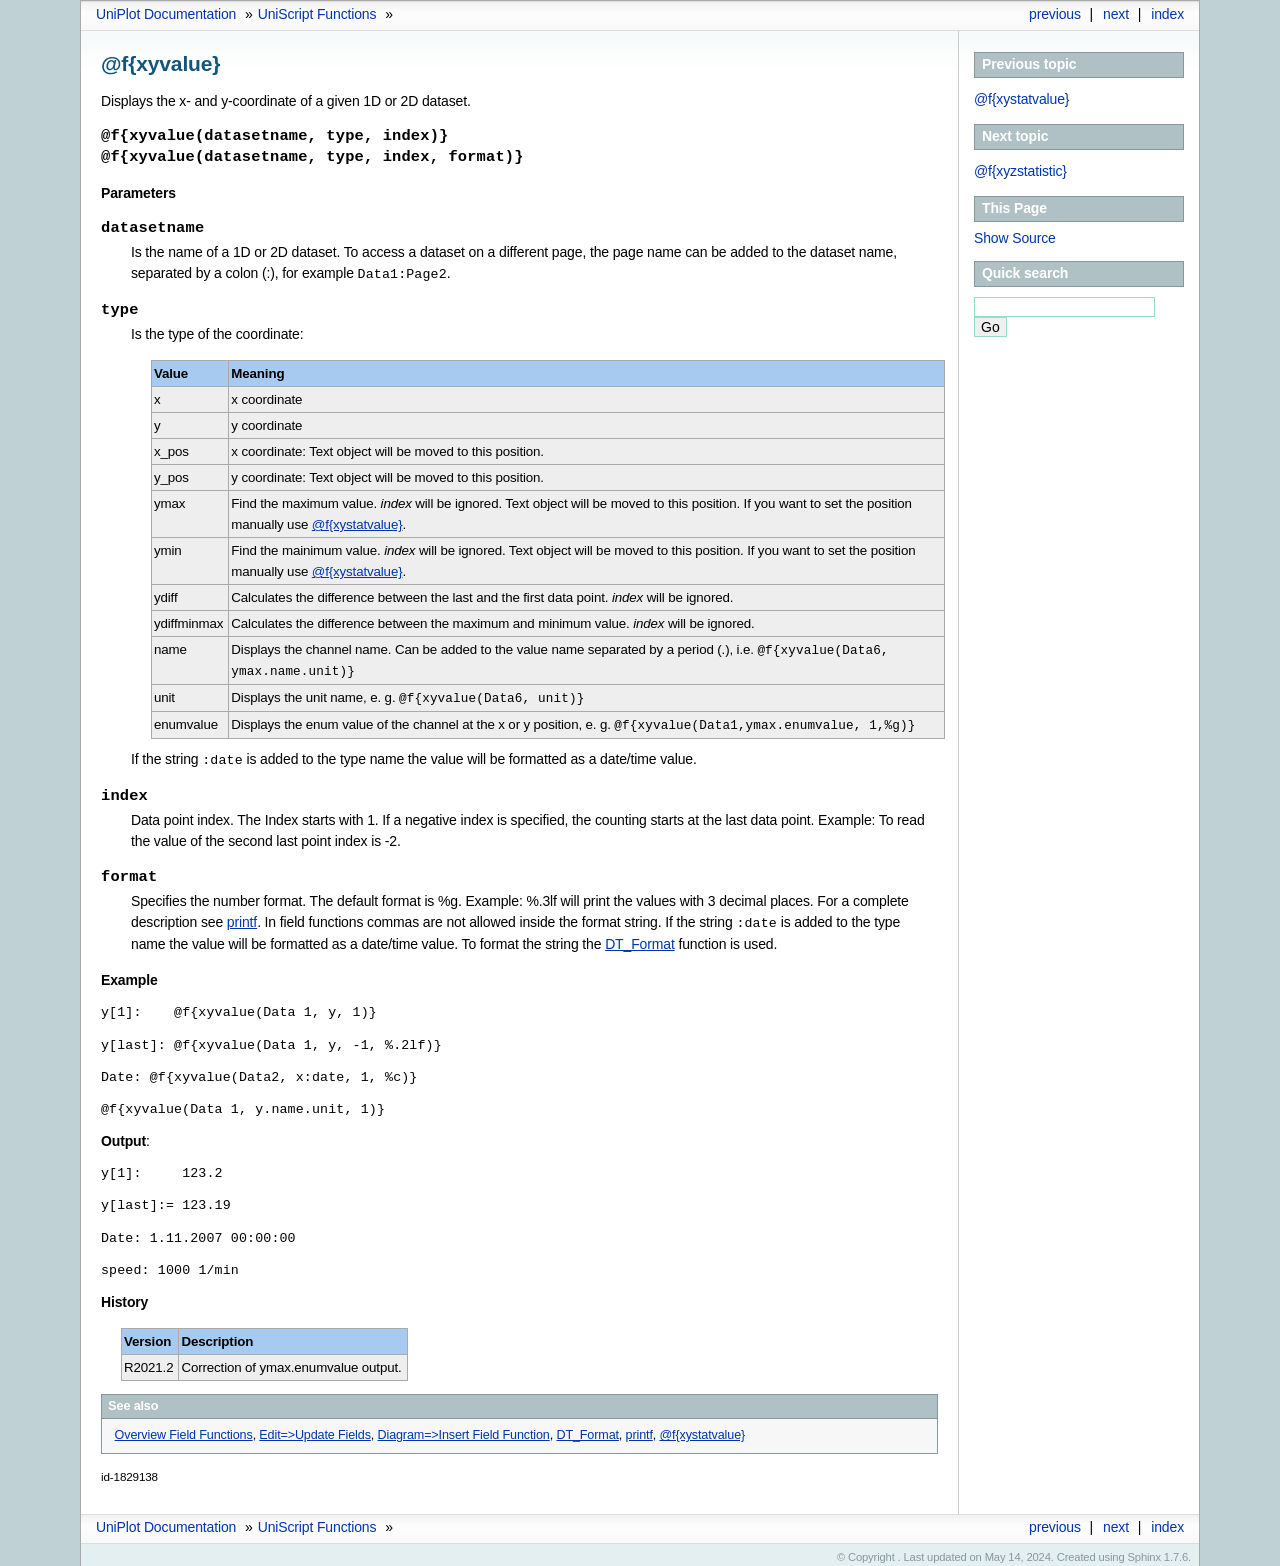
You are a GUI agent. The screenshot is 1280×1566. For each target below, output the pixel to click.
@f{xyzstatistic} (1020, 171)
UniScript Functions (317, 14)
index (1167, 14)
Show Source (1015, 238)
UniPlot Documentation (166, 14)
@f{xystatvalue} (1021, 99)
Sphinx (1144, 1551)
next (1116, 14)
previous (1055, 14)
